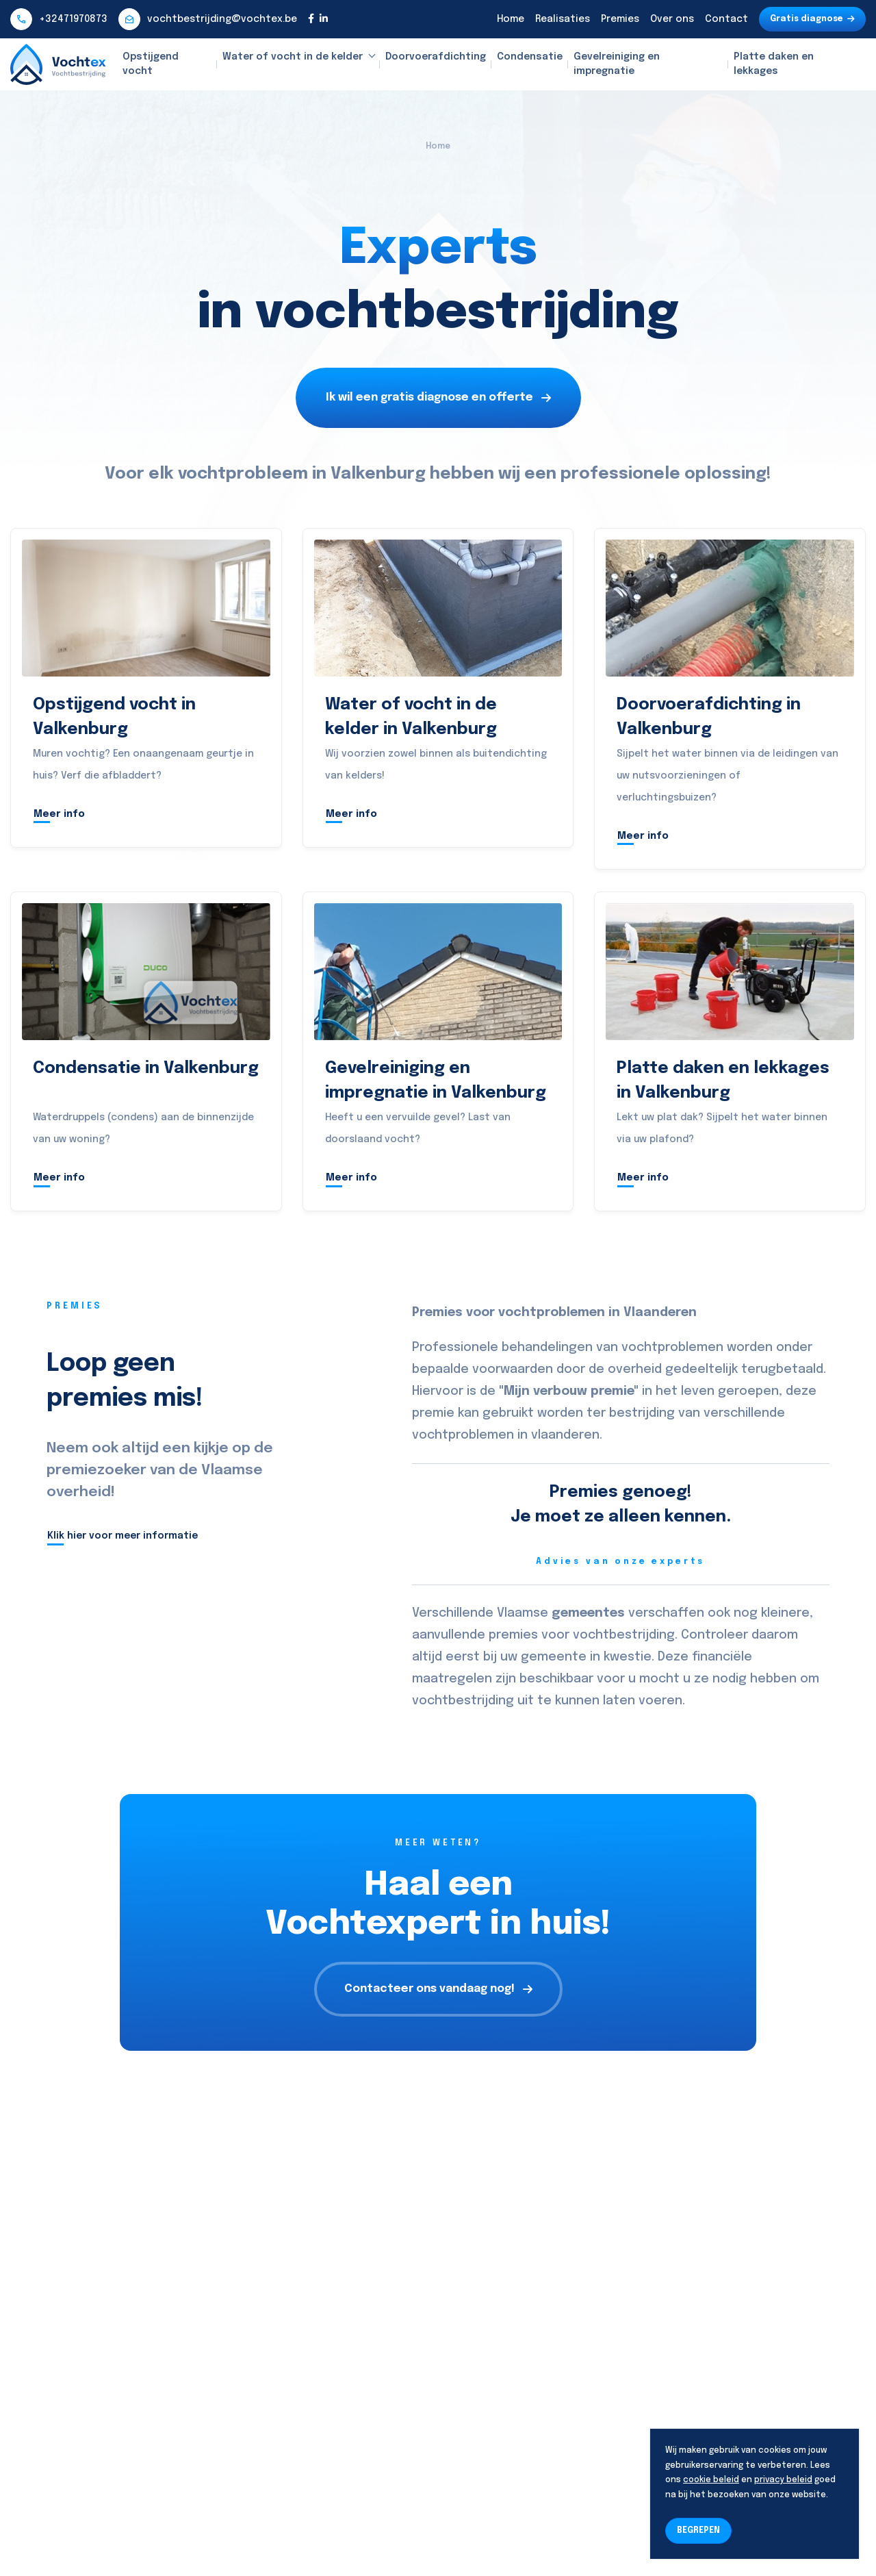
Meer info (59, 814)
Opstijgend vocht (151, 64)
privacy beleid (783, 2480)
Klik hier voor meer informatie (122, 1536)
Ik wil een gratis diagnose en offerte (438, 397)
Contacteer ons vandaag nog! (438, 1989)
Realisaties (562, 19)
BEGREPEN (698, 2531)
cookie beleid (711, 2480)
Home (510, 19)
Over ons (672, 19)
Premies (620, 19)
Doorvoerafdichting (435, 57)
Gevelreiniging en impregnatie (617, 64)
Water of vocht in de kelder (292, 57)
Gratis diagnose (812, 19)
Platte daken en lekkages (774, 64)
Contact (726, 19)
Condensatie (530, 57)
